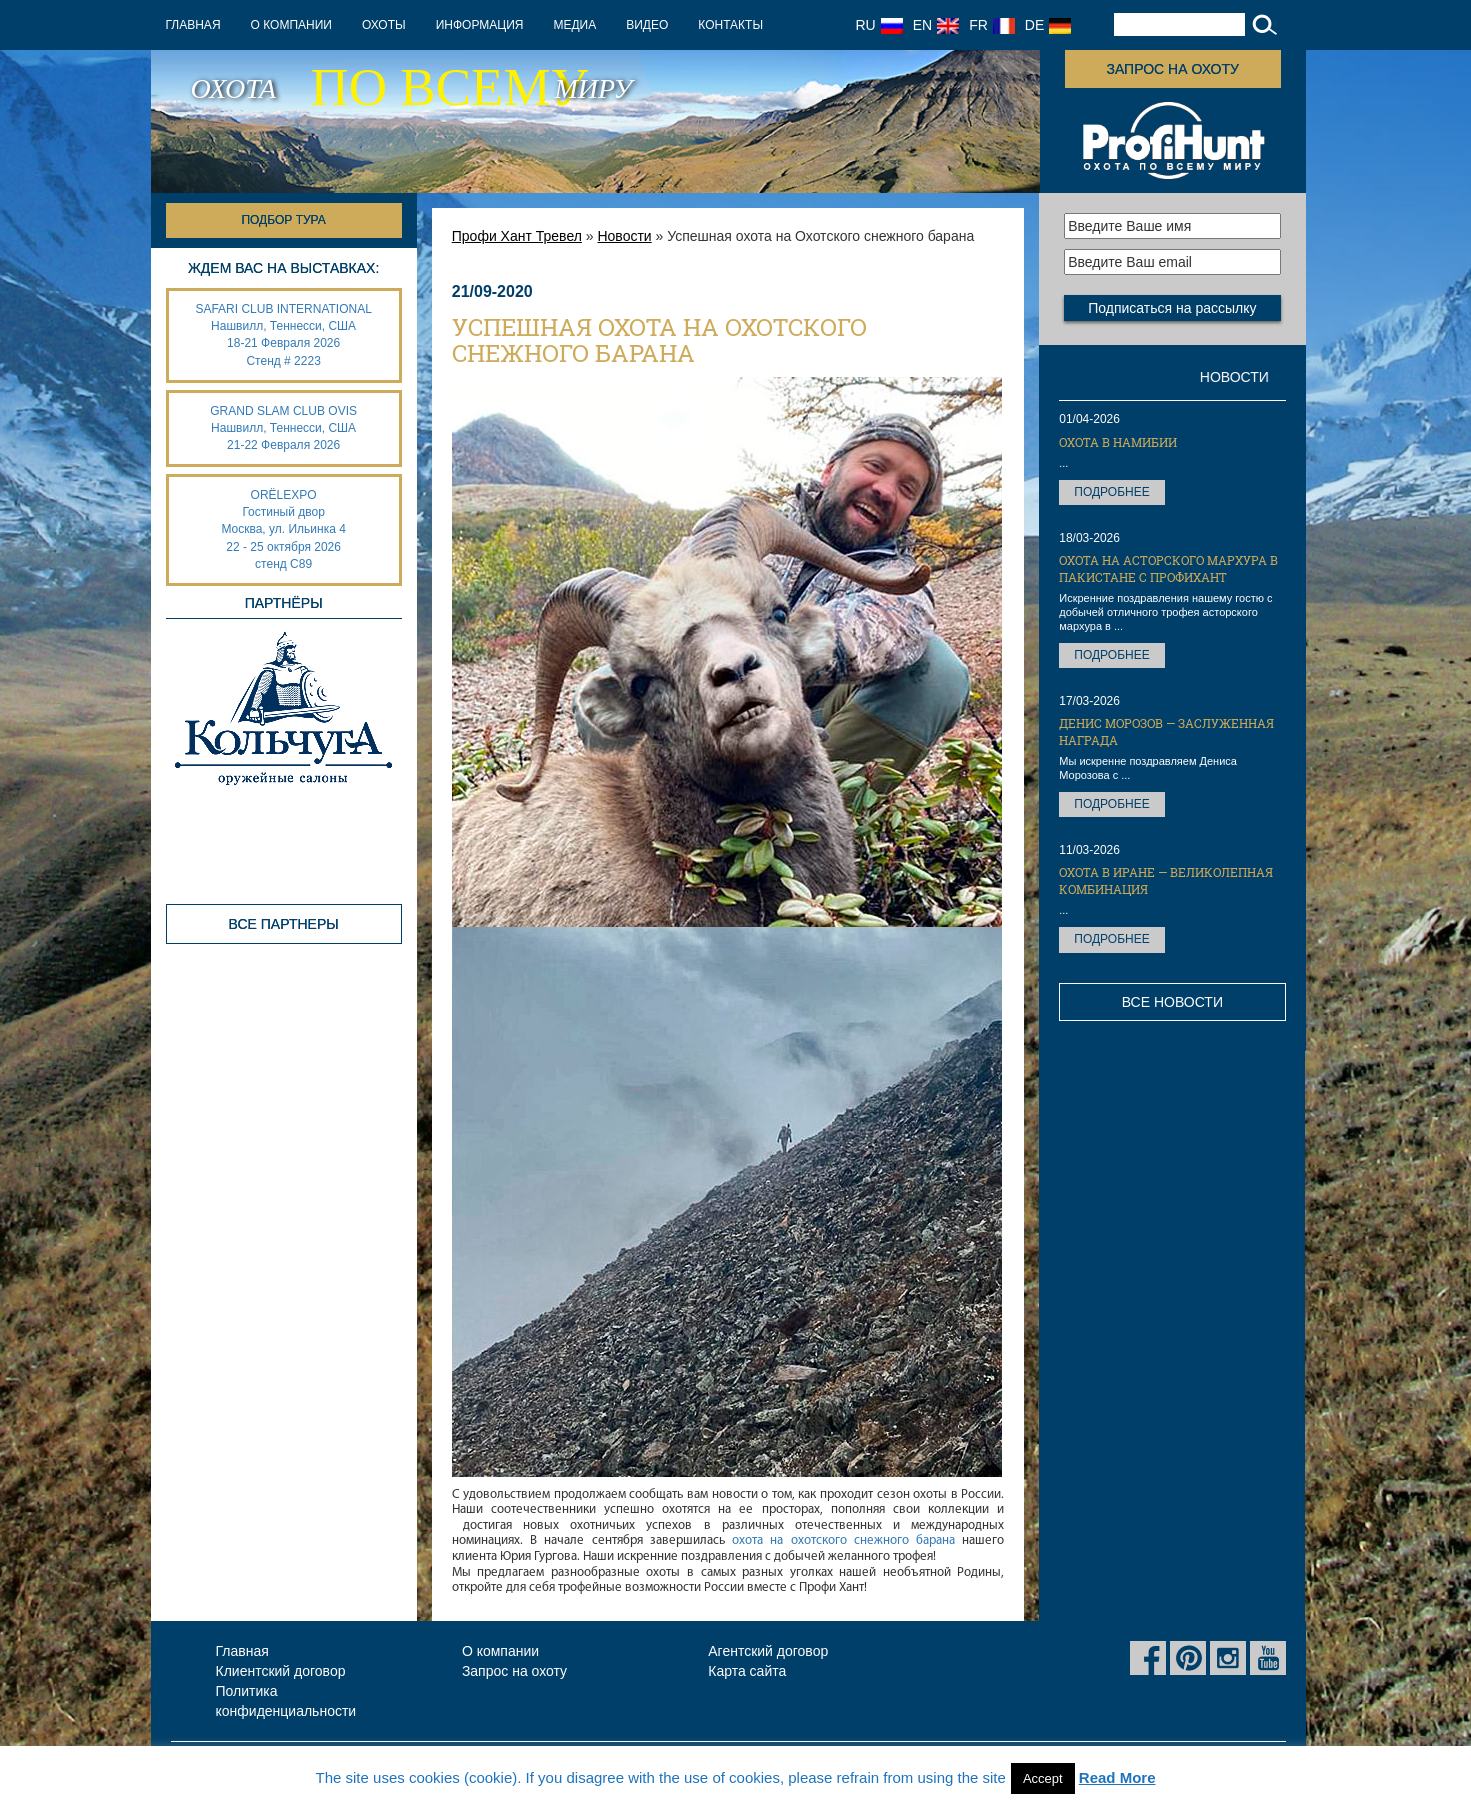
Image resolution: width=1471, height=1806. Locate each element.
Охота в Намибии (1118, 442)
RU (879, 25)
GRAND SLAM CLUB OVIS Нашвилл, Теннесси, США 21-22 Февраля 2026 (283, 428)
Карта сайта (747, 1671)
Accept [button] (1043, 1778)
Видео (647, 25)
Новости (624, 236)
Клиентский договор (281, 1671)
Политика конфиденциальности (286, 1701)
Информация (480, 25)
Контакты (730, 25)
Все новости (1172, 1002)
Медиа (574, 25)
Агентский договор (768, 1651)
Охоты (384, 25)
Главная (193, 25)
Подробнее (1111, 492)
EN (936, 25)
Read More (1117, 1777)
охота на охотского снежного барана (843, 1540)
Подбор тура (283, 220)
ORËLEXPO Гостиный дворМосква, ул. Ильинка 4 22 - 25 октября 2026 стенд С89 (283, 529)
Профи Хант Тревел (517, 236)
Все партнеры (284, 924)
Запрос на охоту (1172, 69)
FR (992, 25)
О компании (291, 25)
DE (1048, 25)
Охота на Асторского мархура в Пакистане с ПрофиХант (1168, 568)
